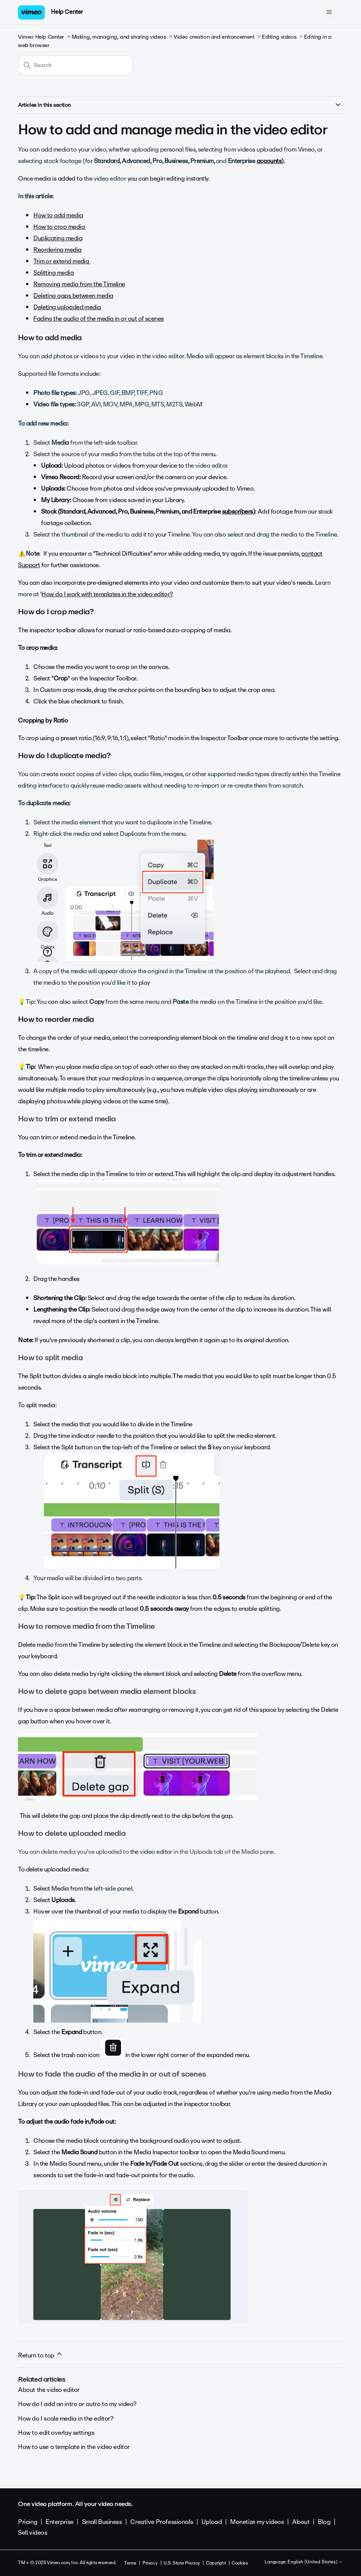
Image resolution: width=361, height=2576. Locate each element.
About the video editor (49, 2390)
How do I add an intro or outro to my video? (77, 2404)
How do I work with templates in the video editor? (107, 594)
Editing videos (279, 37)
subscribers (237, 511)
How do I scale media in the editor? (65, 2418)
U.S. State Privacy (181, 2563)
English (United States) (315, 2562)
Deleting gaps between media (73, 295)
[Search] (75, 65)
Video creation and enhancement (213, 37)
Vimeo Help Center (41, 37)
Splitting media (53, 273)
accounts (269, 161)
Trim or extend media (61, 261)
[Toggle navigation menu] (329, 12)
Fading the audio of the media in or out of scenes (98, 318)
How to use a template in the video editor (74, 2447)
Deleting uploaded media (67, 307)
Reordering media (57, 250)
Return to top (40, 2355)
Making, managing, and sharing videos (119, 37)
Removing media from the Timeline (79, 284)
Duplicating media (57, 238)
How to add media (58, 215)
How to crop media (59, 227)
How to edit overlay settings (56, 2433)
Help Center (67, 12)
